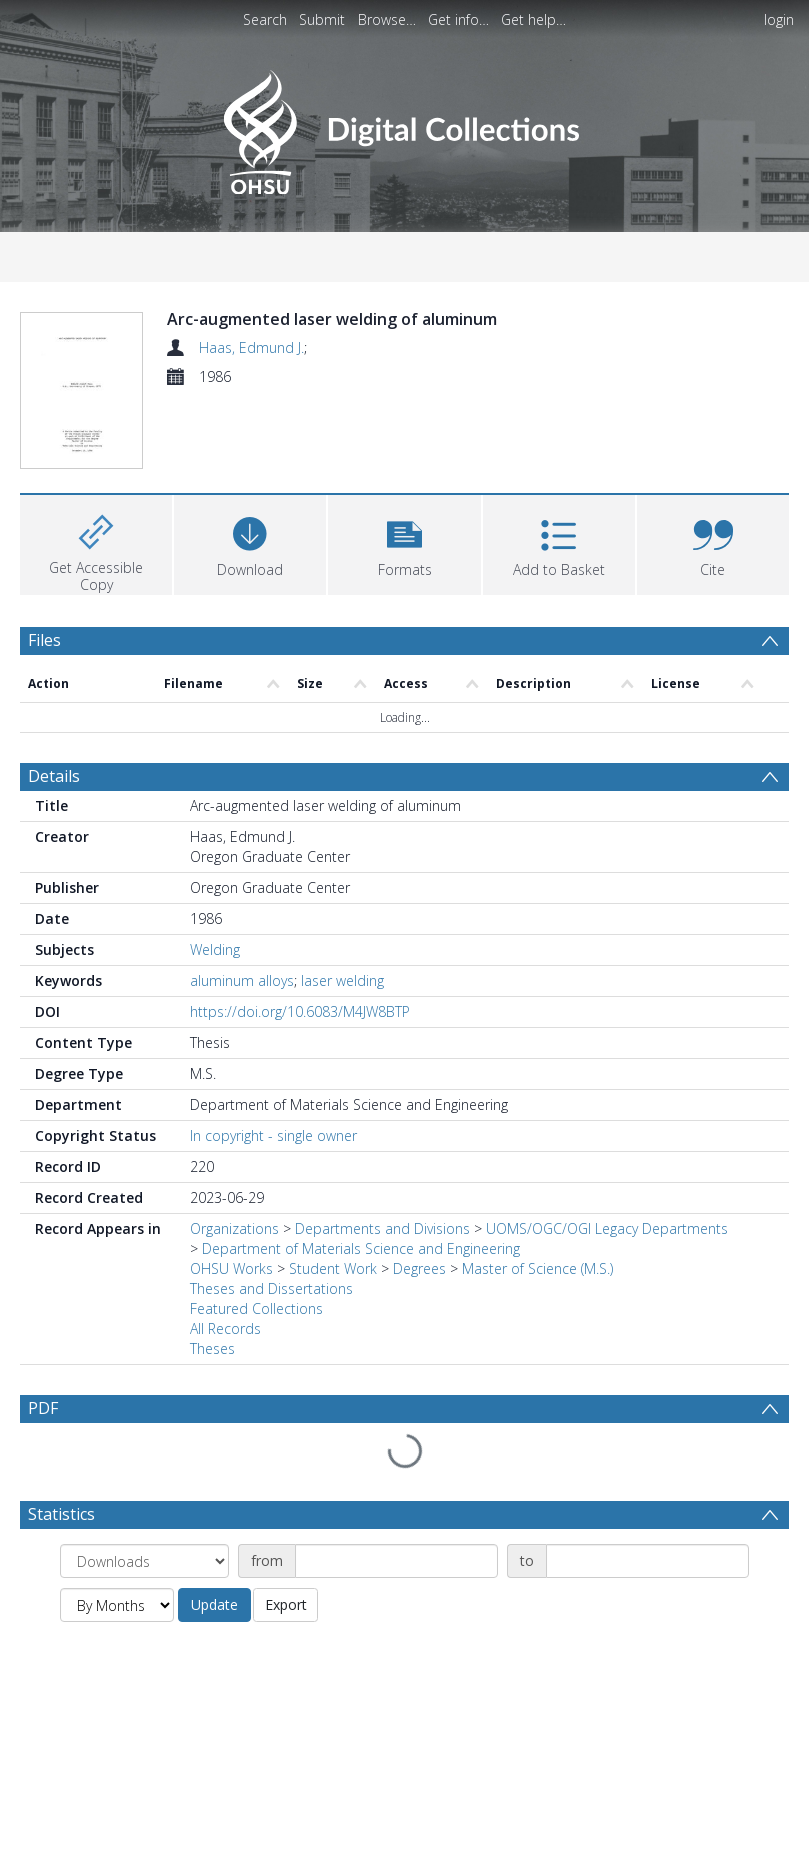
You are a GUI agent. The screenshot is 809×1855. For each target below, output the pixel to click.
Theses (212, 1348)
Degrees (419, 1268)
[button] (404, 542)
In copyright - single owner (273, 1135)
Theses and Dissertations (271, 1288)
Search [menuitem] (265, 19)
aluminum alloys (242, 980)
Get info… (458, 19)
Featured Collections (256, 1308)
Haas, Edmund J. (251, 347)
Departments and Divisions (382, 1228)
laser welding (342, 980)
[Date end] (647, 1561)
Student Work (333, 1268)
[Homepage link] (404, 126)
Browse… (387, 19)
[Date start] (396, 1561)
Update (214, 1604)
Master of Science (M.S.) (537, 1268)
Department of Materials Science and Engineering (361, 1248)
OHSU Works (231, 1268)
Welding (215, 949)
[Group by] (144, 1561)
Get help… (533, 19)
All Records (225, 1328)
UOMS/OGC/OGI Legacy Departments (607, 1228)
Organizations (234, 1228)
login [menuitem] (779, 19)
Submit (322, 19)
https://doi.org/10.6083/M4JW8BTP (300, 1011)
